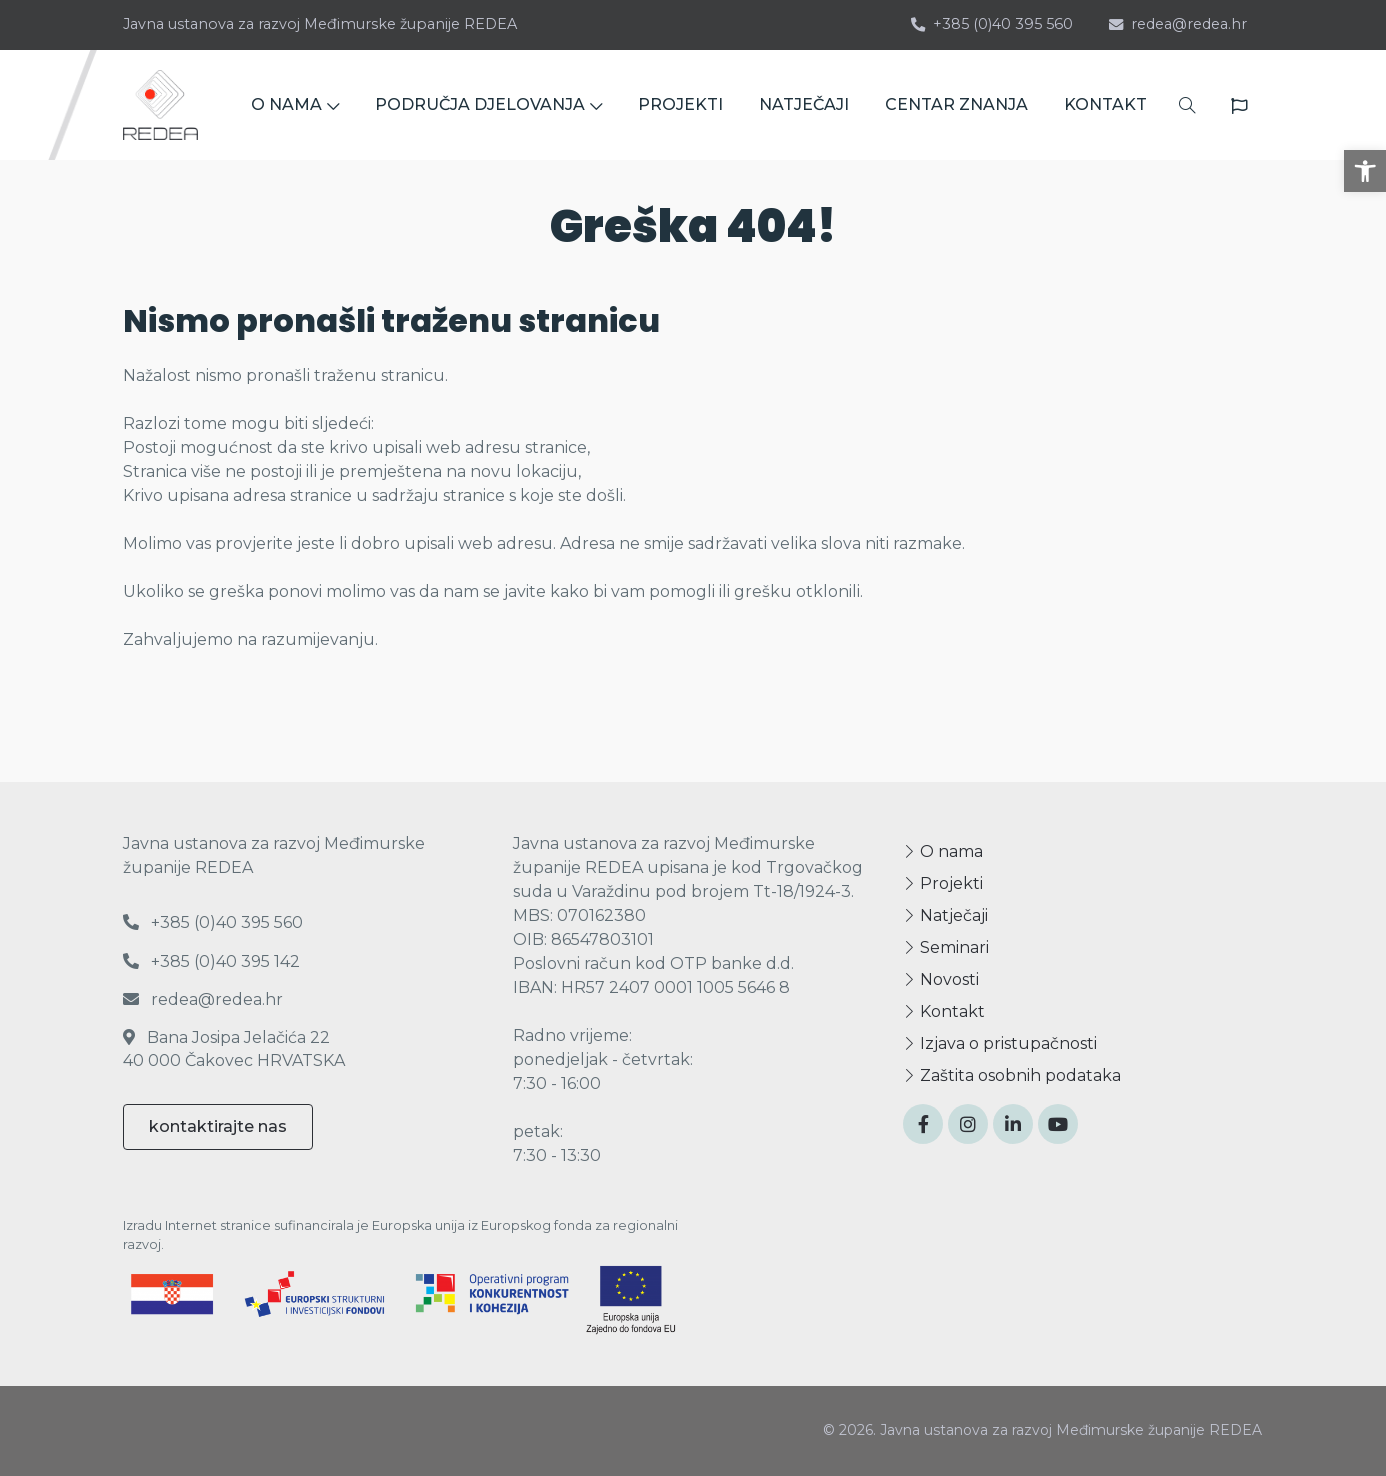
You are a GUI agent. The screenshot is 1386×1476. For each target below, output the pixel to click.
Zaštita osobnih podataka (1012, 1075)
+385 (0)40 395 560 (992, 24)
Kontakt (944, 1011)
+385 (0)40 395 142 (211, 961)
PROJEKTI (680, 104)
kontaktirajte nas (218, 1126)
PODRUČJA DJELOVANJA (488, 104)
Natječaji (945, 915)
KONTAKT (1105, 104)
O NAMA (295, 104)
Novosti (941, 979)
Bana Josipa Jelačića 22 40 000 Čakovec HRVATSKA (234, 1048)
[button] (1365, 171)
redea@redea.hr (1178, 24)
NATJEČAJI (804, 104)
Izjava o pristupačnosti (1000, 1043)
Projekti (943, 883)
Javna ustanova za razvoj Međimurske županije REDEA (320, 24)
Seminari (946, 947)
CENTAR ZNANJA (956, 104)
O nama (943, 851)
